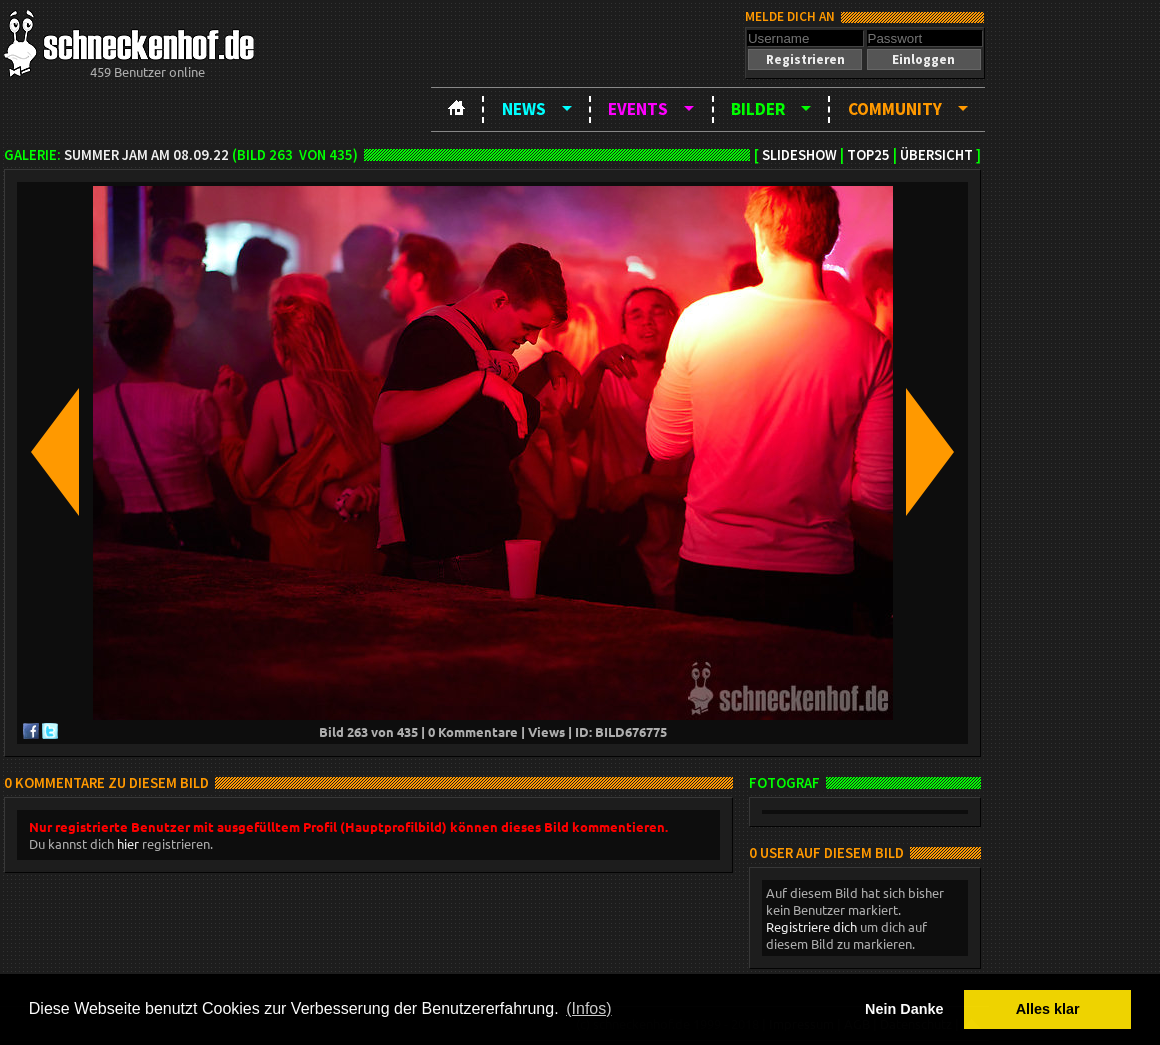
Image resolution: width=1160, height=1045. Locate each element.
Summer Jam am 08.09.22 (146, 155)
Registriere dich (811, 926)
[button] (805, 59)
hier (128, 843)
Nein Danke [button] (904, 1009)
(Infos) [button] (588, 1008)
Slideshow (799, 155)
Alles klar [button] (1048, 1009)
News (524, 109)
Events (638, 109)
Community (895, 109)
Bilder (758, 109)
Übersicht (936, 155)
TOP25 (868, 155)
